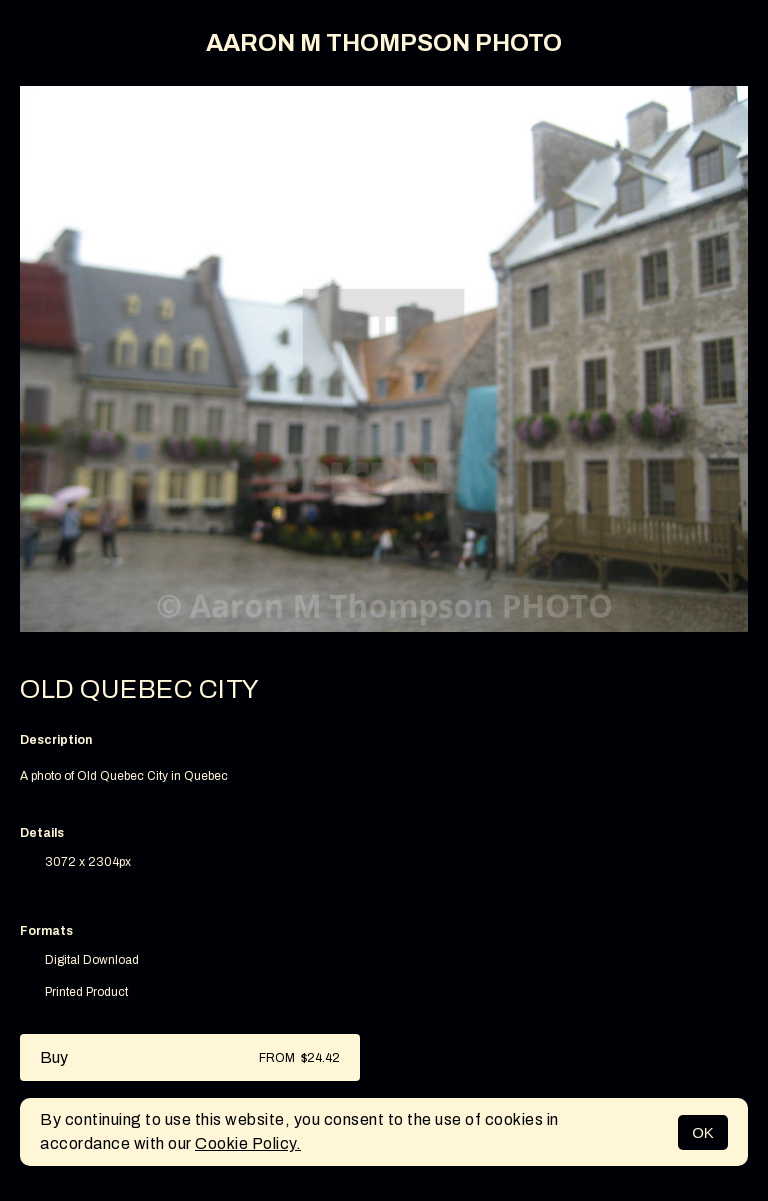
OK (703, 1132)
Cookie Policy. (248, 1143)
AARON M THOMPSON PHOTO (384, 43)
